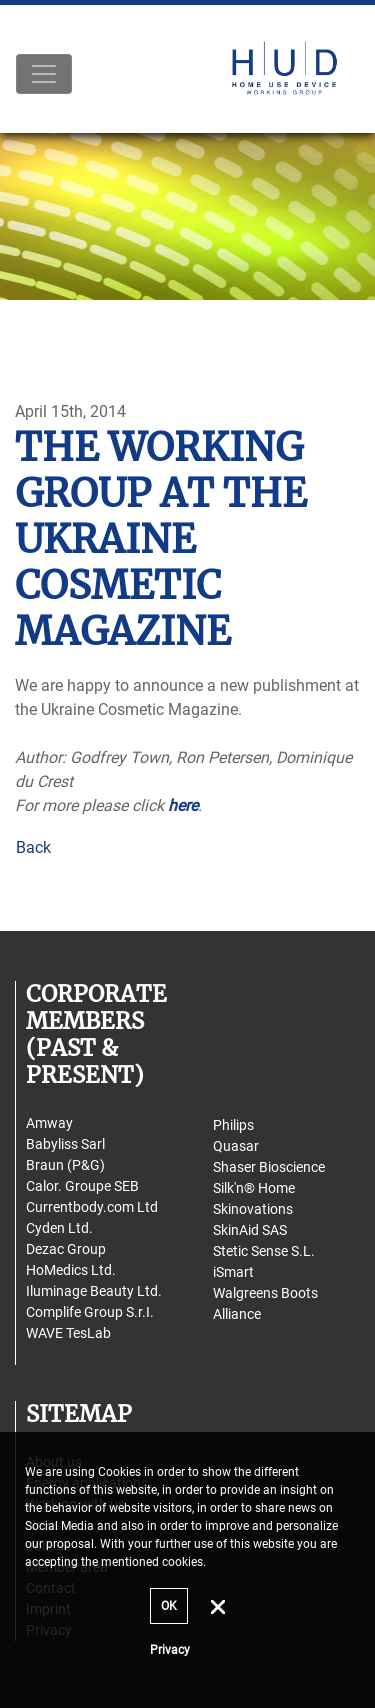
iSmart (233, 1272)
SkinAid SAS (250, 1230)
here (183, 805)
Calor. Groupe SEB (82, 1186)
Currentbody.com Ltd (92, 1207)
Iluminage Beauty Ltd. (94, 1291)
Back (33, 847)
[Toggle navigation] (44, 74)
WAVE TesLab (68, 1333)
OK (169, 1606)
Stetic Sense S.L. (264, 1251)
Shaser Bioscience (269, 1167)
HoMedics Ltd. (71, 1270)
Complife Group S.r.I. (90, 1312)
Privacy (170, 1650)
